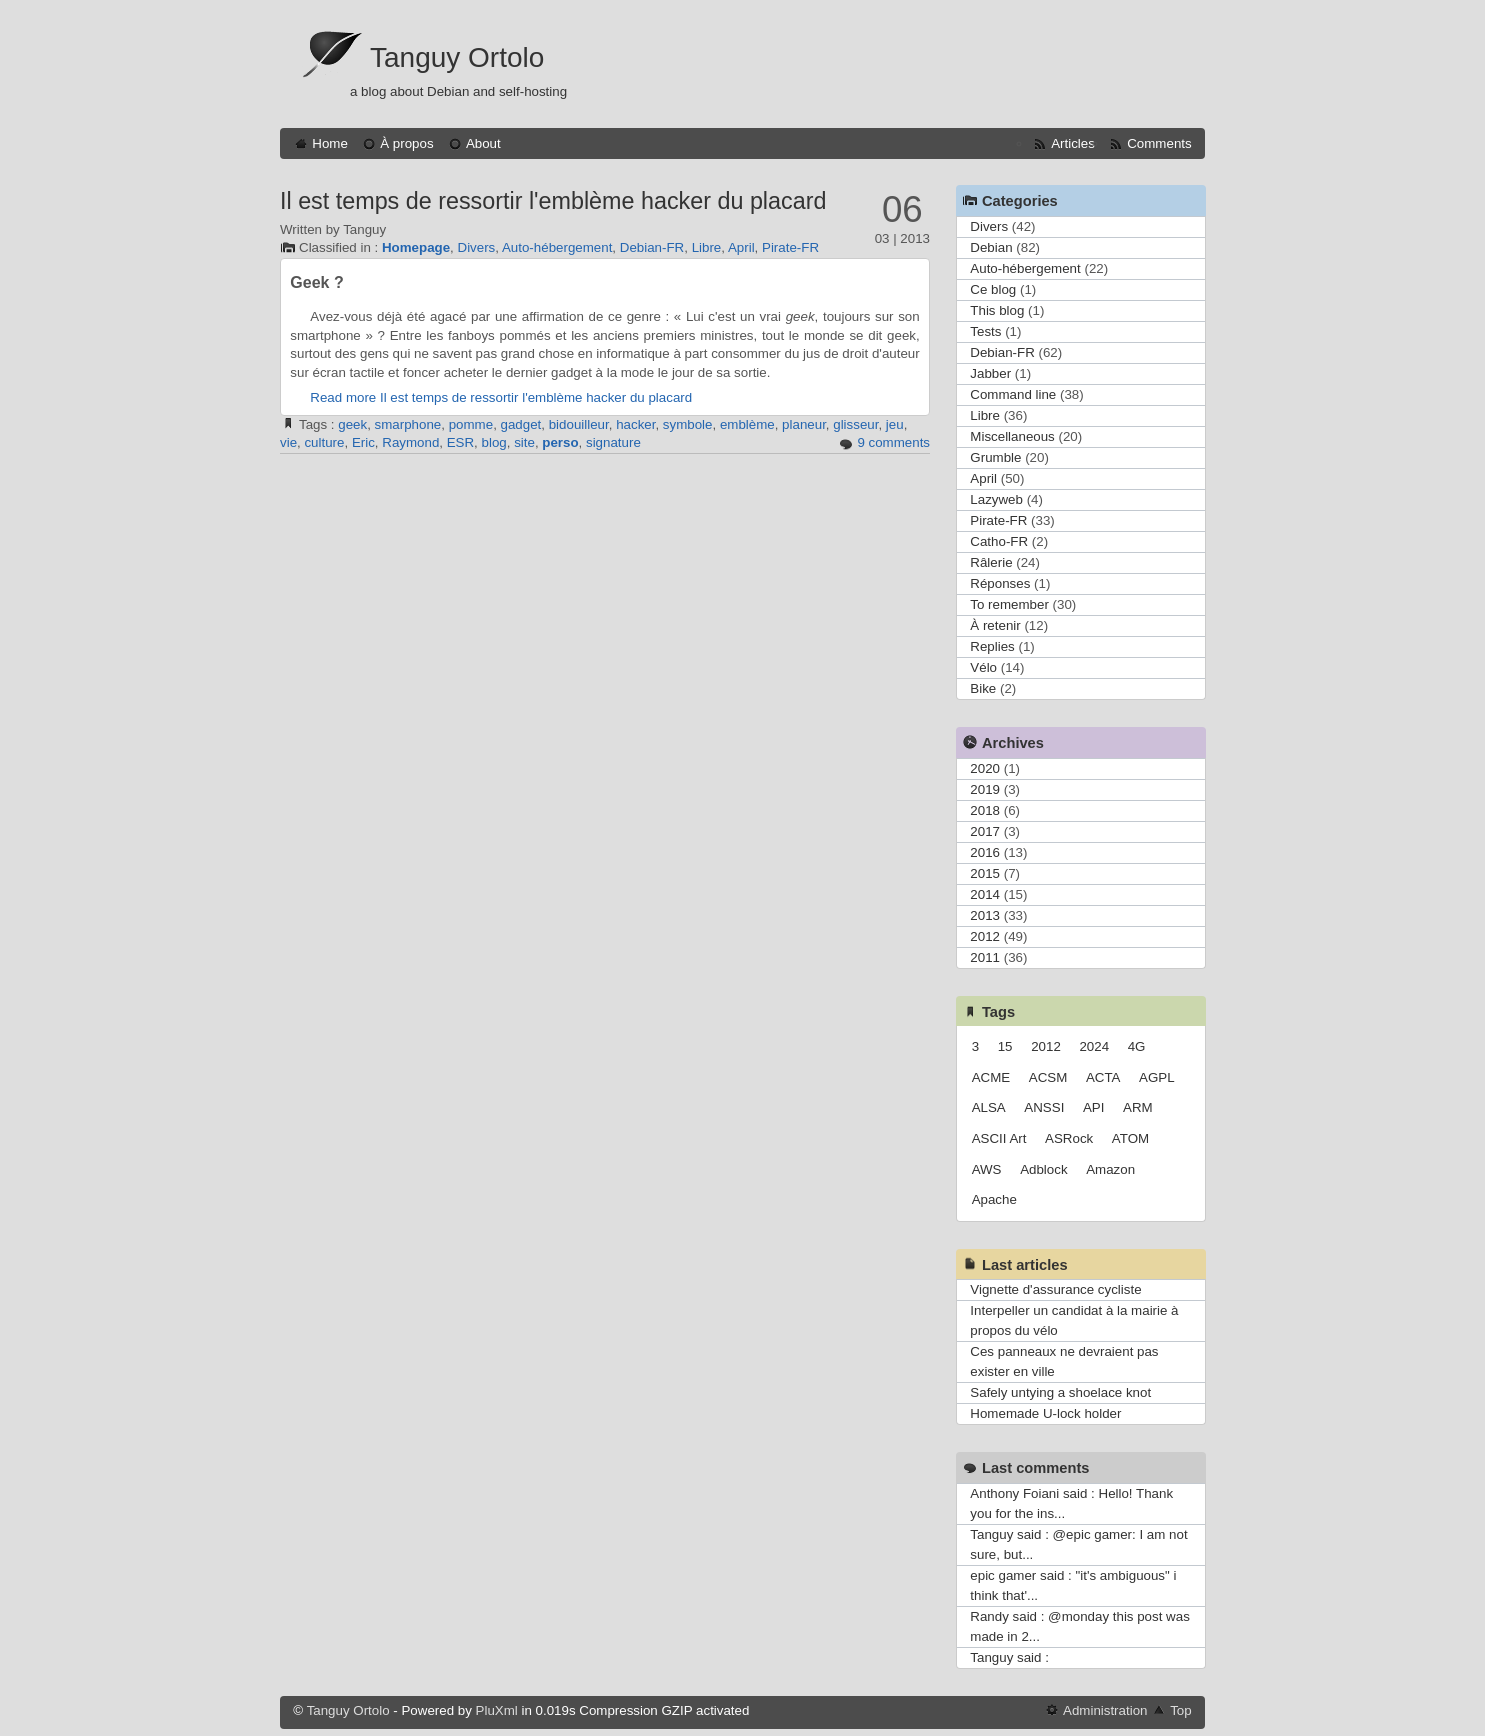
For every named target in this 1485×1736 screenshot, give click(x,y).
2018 (985, 810)
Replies (992, 646)
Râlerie (991, 562)
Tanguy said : (1009, 1657)
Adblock (1043, 1169)
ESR (460, 442)
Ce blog (993, 289)
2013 (985, 915)
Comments (1159, 143)
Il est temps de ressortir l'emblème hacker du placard (553, 201)
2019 (985, 789)
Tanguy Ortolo (457, 57)
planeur (804, 424)
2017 (985, 831)
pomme (471, 424)
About (483, 143)
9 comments (893, 442)
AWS (987, 1169)
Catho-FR (999, 541)
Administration (1105, 1710)
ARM (1138, 1107)
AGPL (1157, 1077)
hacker (635, 424)
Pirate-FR (790, 247)
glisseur (855, 424)
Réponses (1000, 583)
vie (288, 442)
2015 (985, 873)
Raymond (410, 442)
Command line (1013, 394)
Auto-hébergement (557, 247)
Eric (363, 442)
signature (613, 442)
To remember (1009, 604)
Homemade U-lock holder (1045, 1413)
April (741, 247)
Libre (707, 247)
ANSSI (1044, 1107)
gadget (521, 424)
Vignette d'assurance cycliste (1055, 1289)
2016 (985, 852)
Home (330, 143)
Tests (985, 331)
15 (1005, 1046)
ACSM (1048, 1077)
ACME (991, 1077)
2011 (985, 957)
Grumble (995, 457)
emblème (747, 424)
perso (560, 442)
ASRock (1069, 1138)
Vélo (983, 667)
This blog (997, 310)
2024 (1094, 1046)
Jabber (990, 373)
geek (352, 424)
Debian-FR (652, 247)
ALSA (989, 1107)
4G (1137, 1046)
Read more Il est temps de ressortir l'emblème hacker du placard (501, 397)
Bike (983, 688)
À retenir (995, 625)
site (524, 442)
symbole (688, 424)
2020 (985, 768)
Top (1181, 1710)
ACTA (1103, 1077)
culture (324, 442)
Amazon (1110, 1169)
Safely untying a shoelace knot (1060, 1392)
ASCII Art (999, 1138)
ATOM (1130, 1138)
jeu (895, 424)
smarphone (408, 424)
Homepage (416, 247)
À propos (406, 143)
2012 (985, 936)
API (1093, 1107)
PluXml (497, 1710)
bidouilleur (579, 424)
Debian (991, 247)
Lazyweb (996, 499)
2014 (985, 894)
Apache (994, 1199)
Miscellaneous (1012, 436)
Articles (1073, 143)
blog (494, 442)
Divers (477, 247)
